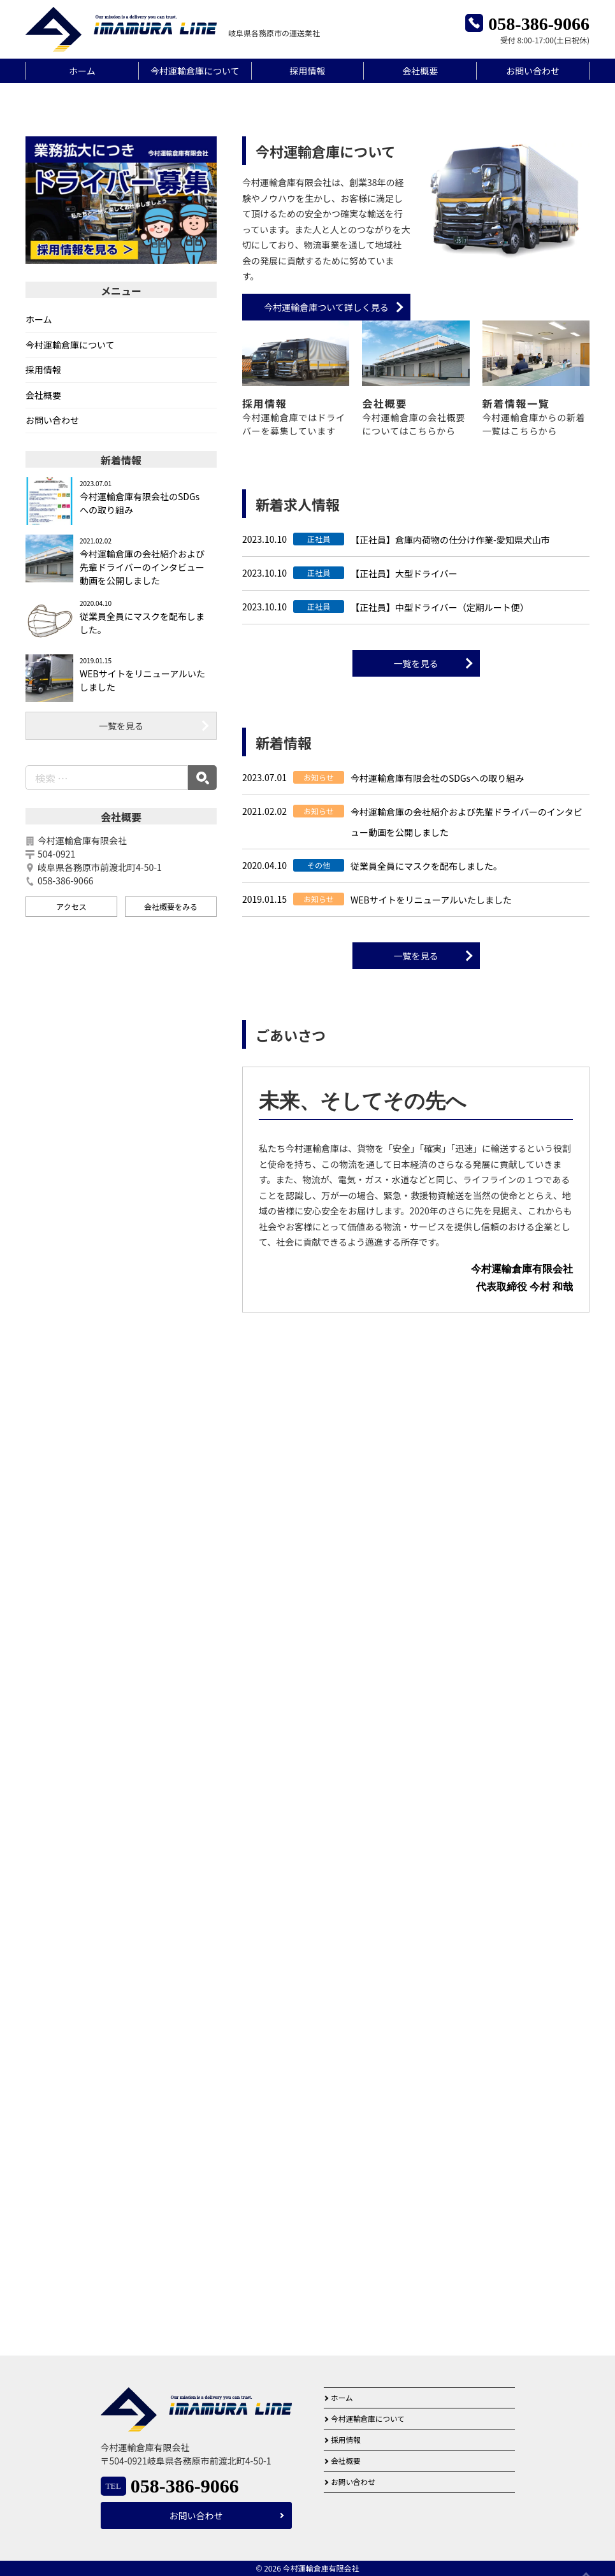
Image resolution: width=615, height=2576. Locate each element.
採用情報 (307, 70)
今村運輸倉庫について (195, 70)
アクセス (71, 1112)
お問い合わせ (533, 70)
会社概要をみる (171, 1112)
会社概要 (420, 70)
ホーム (82, 70)
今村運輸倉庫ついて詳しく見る (326, 513)
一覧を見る (416, 869)
